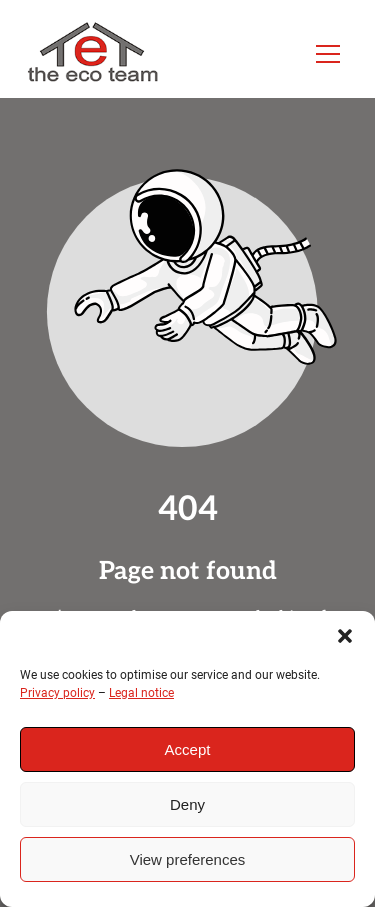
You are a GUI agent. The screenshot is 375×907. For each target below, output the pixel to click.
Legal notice (141, 693)
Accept (188, 749)
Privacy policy (57, 693)
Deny (187, 804)
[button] (345, 636)
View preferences (188, 859)
